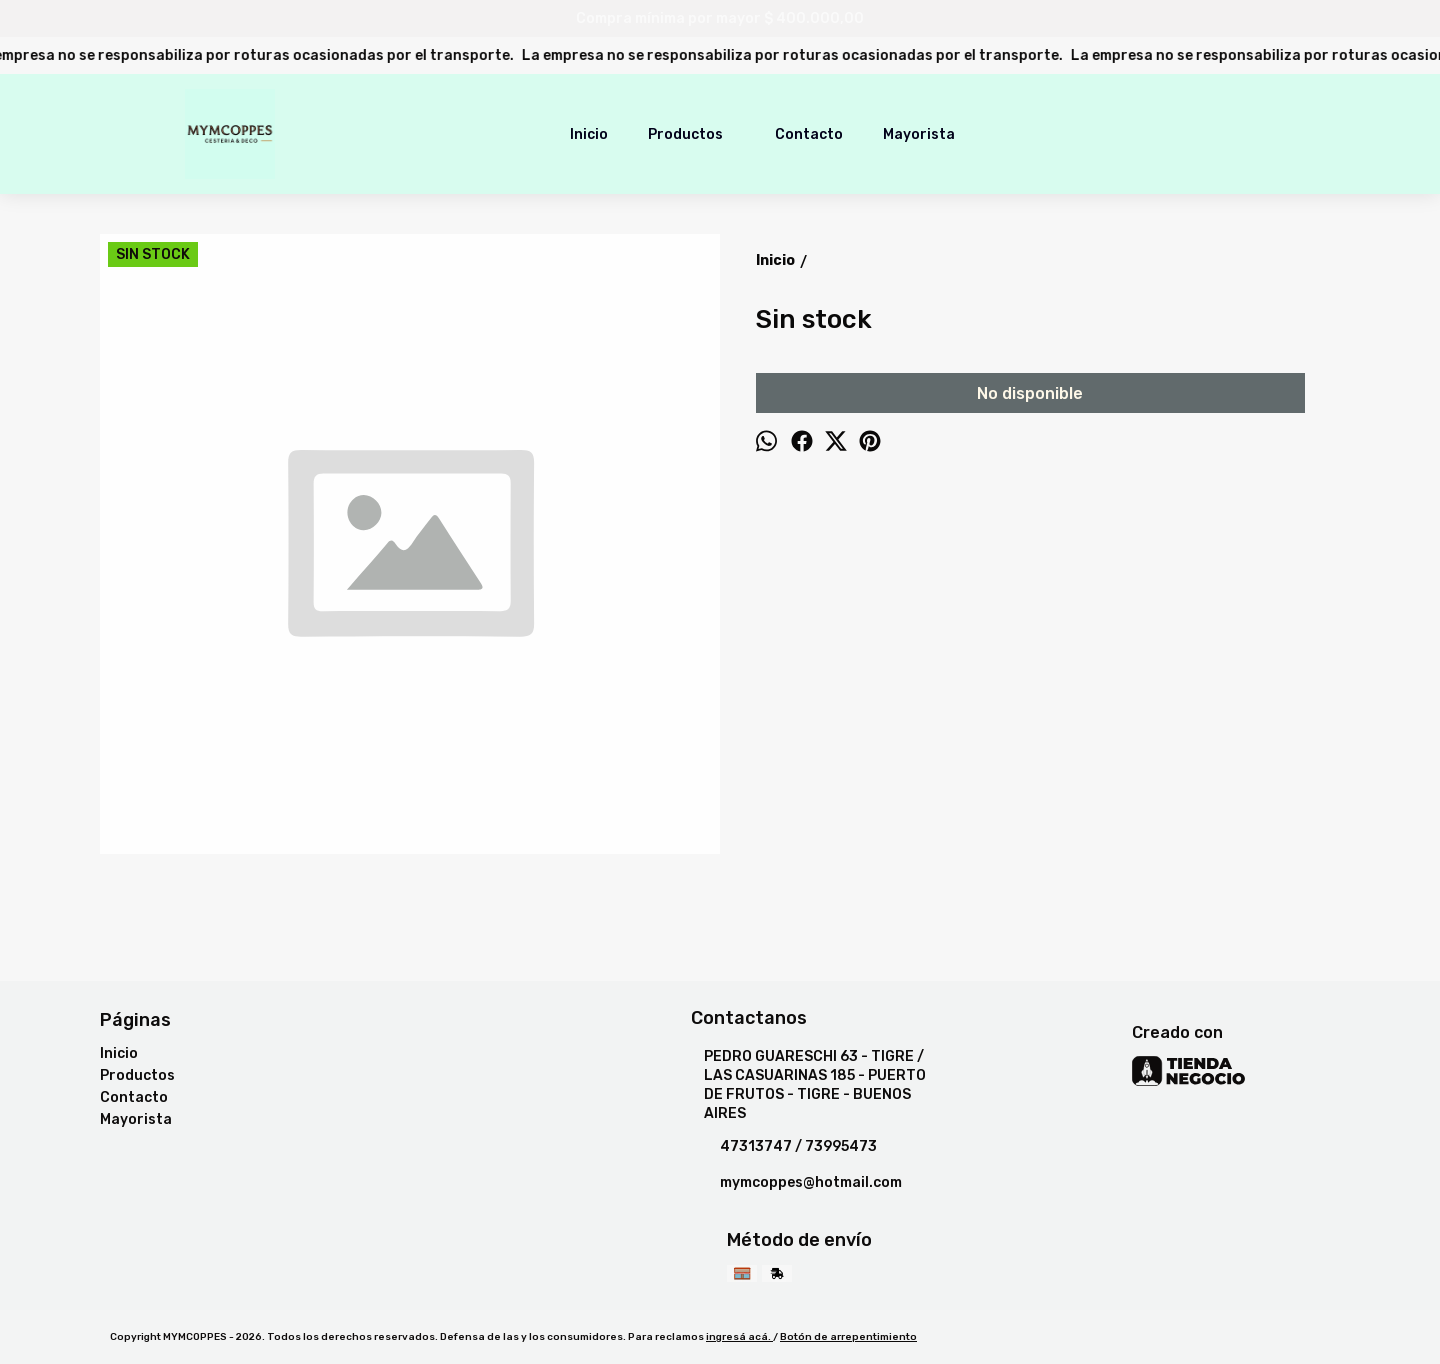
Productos (695, 134)
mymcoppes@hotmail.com (796, 1183)
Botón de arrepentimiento (848, 1337)
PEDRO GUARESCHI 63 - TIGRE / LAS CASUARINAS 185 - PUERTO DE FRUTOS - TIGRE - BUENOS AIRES (808, 1085)
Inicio (589, 134)
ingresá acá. (739, 1337)
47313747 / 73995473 (784, 1147)
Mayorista (919, 134)
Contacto (809, 134)
